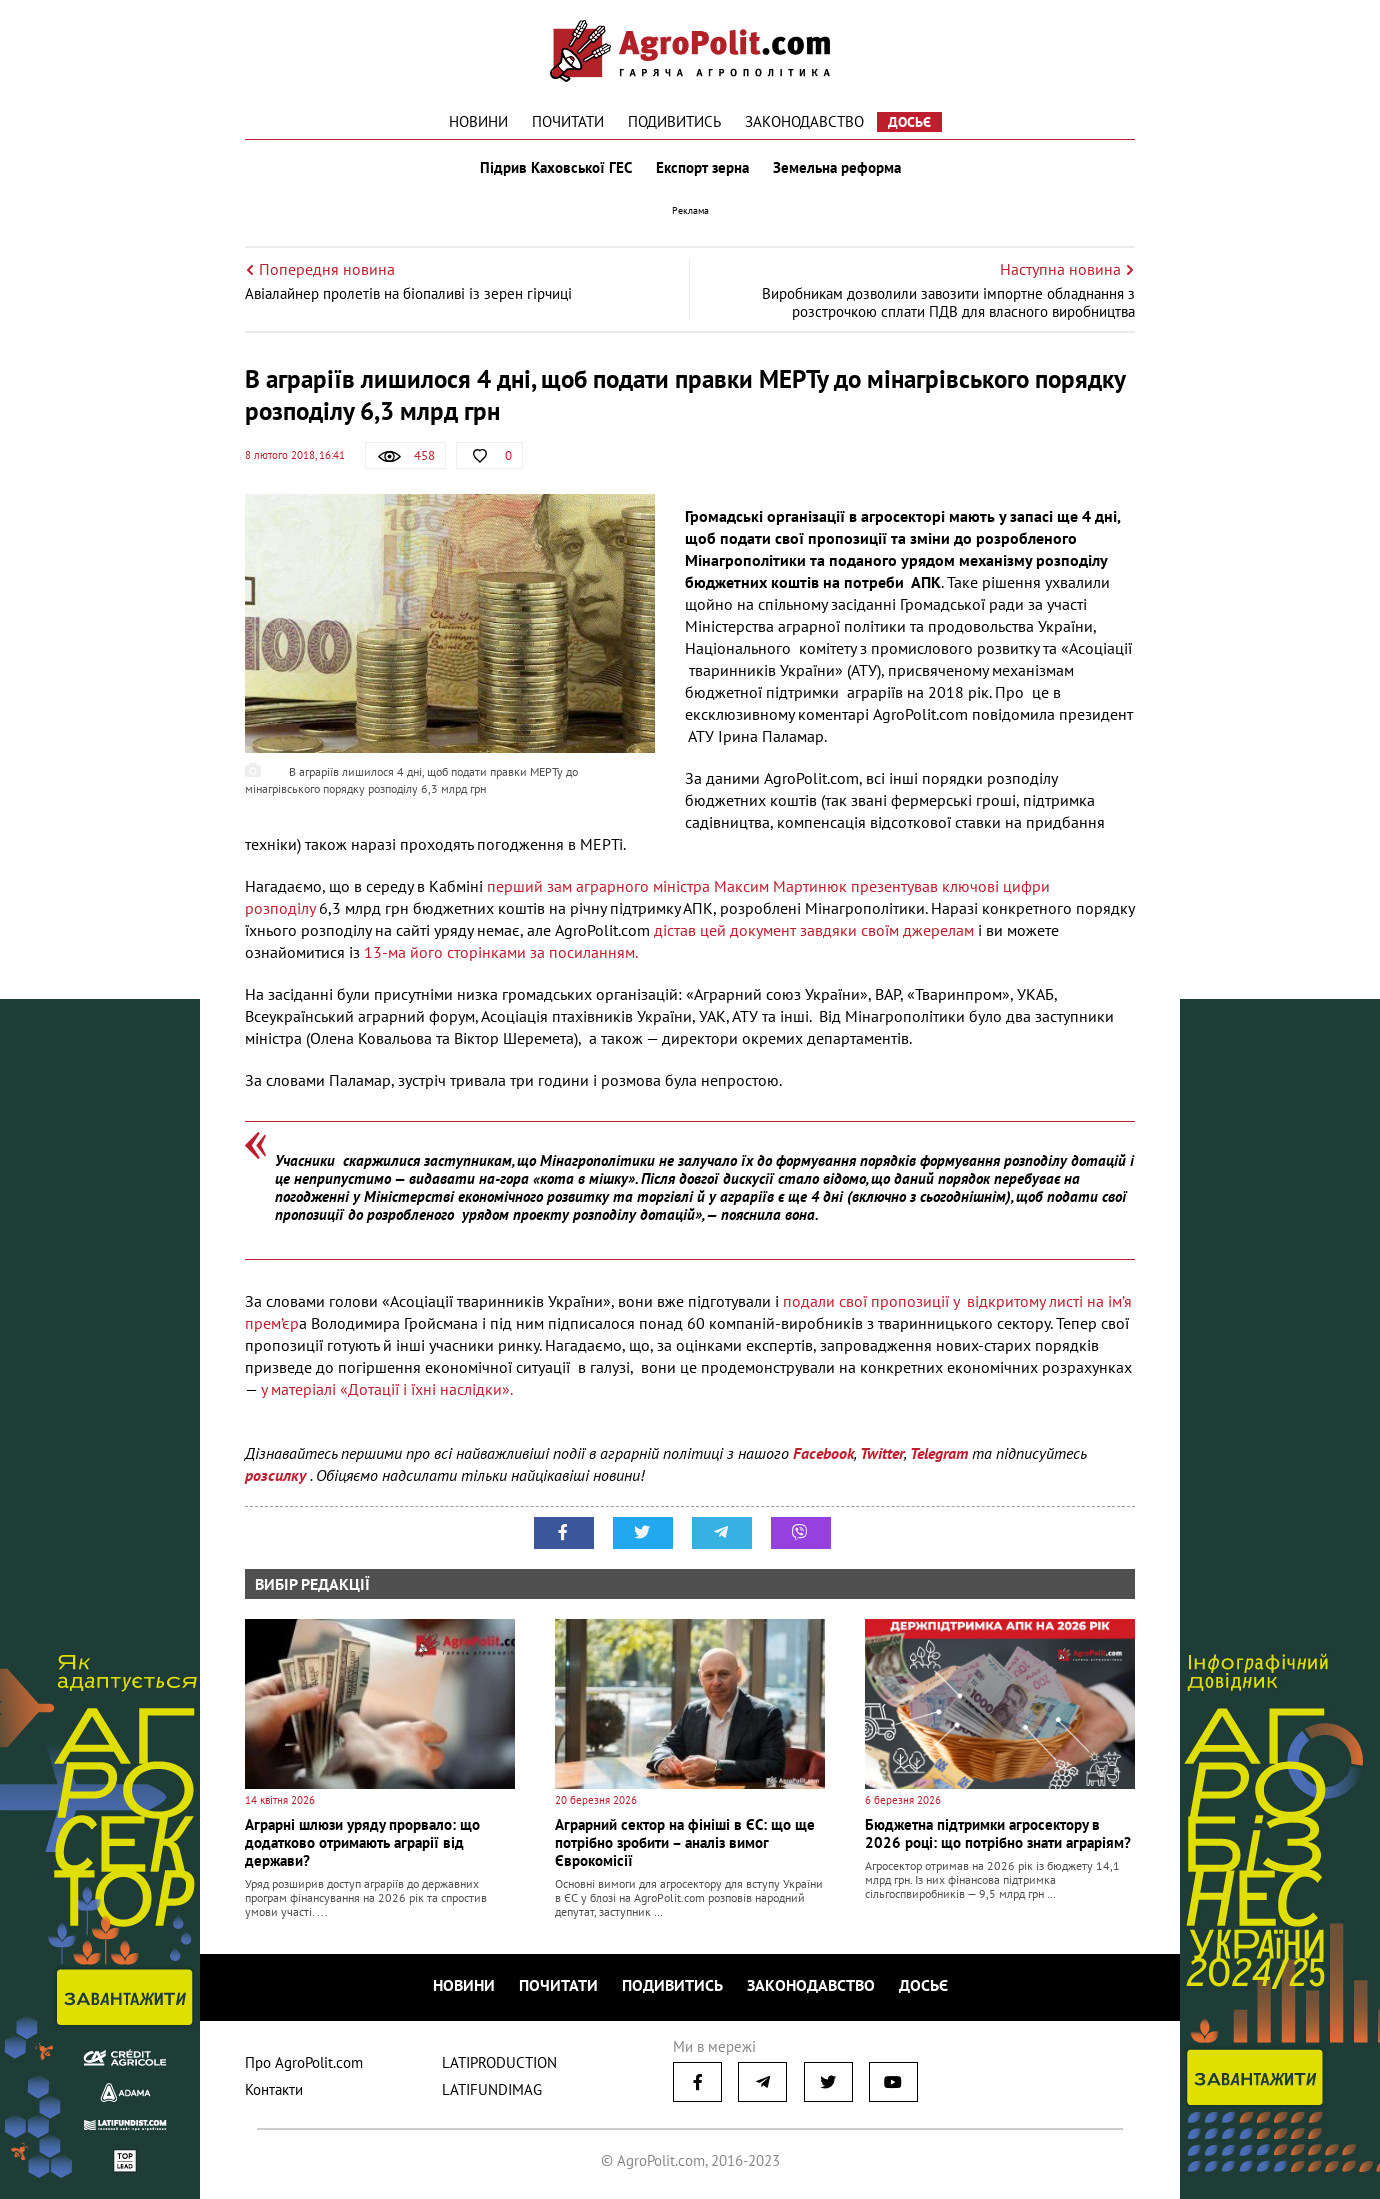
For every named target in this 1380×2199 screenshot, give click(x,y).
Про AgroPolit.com (304, 2062)
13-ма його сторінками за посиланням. (501, 952)
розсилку (277, 1475)
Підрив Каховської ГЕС (556, 168)
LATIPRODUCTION (499, 2062)
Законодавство (804, 121)
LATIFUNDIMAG (492, 2089)
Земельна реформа (837, 168)
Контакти (274, 2089)
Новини (478, 121)
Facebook (823, 1453)
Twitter (882, 1453)
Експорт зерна (702, 168)
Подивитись (674, 121)
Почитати (568, 121)
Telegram (939, 1453)
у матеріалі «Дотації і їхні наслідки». (387, 1389)
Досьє (909, 122)
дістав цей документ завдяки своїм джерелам (814, 930)
